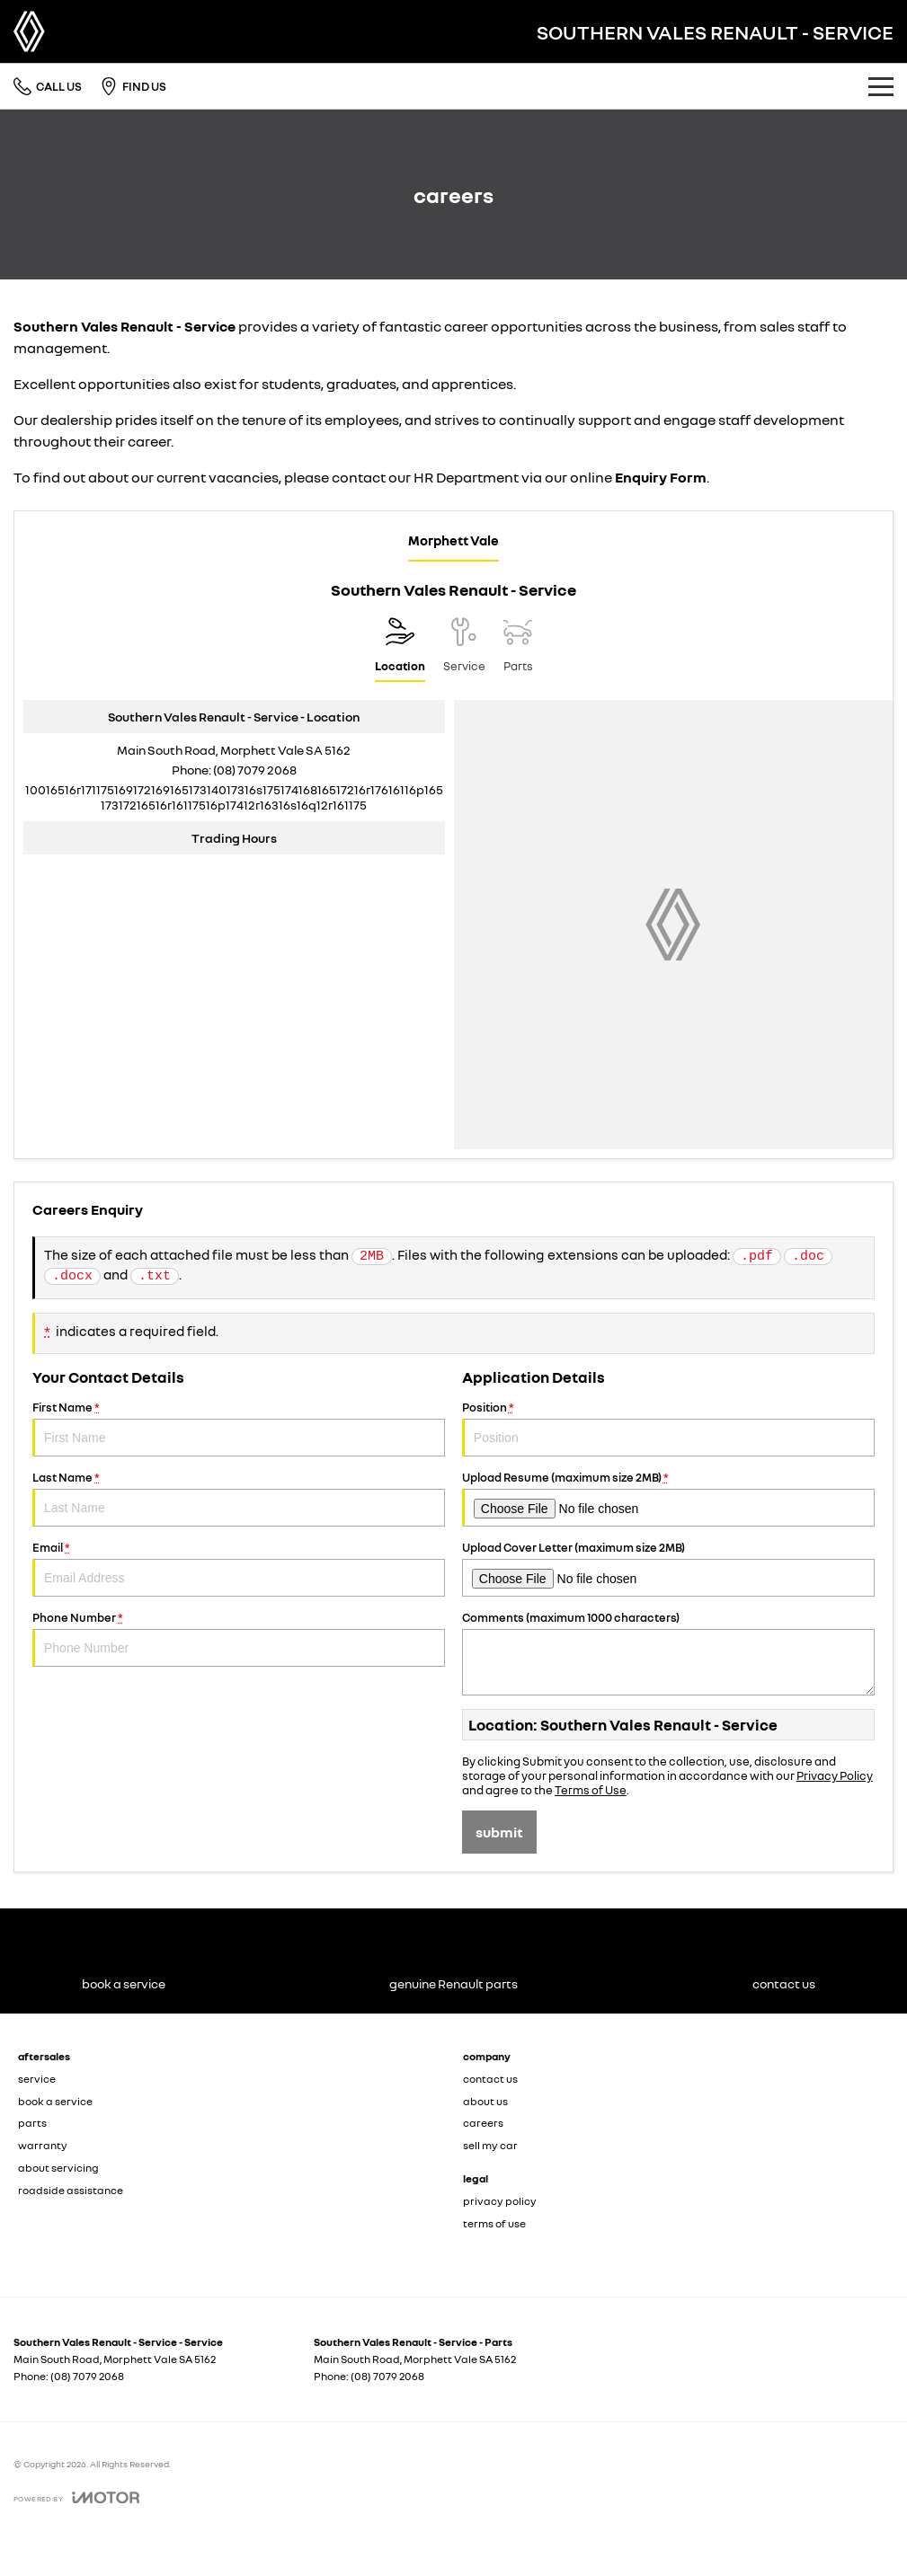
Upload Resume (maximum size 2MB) (668, 1498)
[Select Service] (464, 649)
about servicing (58, 2167)
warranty (42, 2145)
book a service (55, 2101)
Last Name (238, 1498)
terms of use (494, 2223)
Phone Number (238, 1638)
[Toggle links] (76, 2504)
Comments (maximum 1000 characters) (668, 1652)
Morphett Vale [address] (453, 540)
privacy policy (500, 2201)
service (37, 2078)
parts (32, 2122)
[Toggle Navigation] (881, 86)
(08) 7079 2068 (255, 769)
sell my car (490, 2145)
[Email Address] (234, 797)
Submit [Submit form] (499, 1832)
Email (238, 1568)
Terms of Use (591, 1790)
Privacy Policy (834, 1775)
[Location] (400, 649)
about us (485, 2101)
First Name (238, 1428)
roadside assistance (70, 2190)
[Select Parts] (518, 649)
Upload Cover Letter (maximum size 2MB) (668, 1568)
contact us (490, 2078)
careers (483, 2122)
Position (668, 1428)
